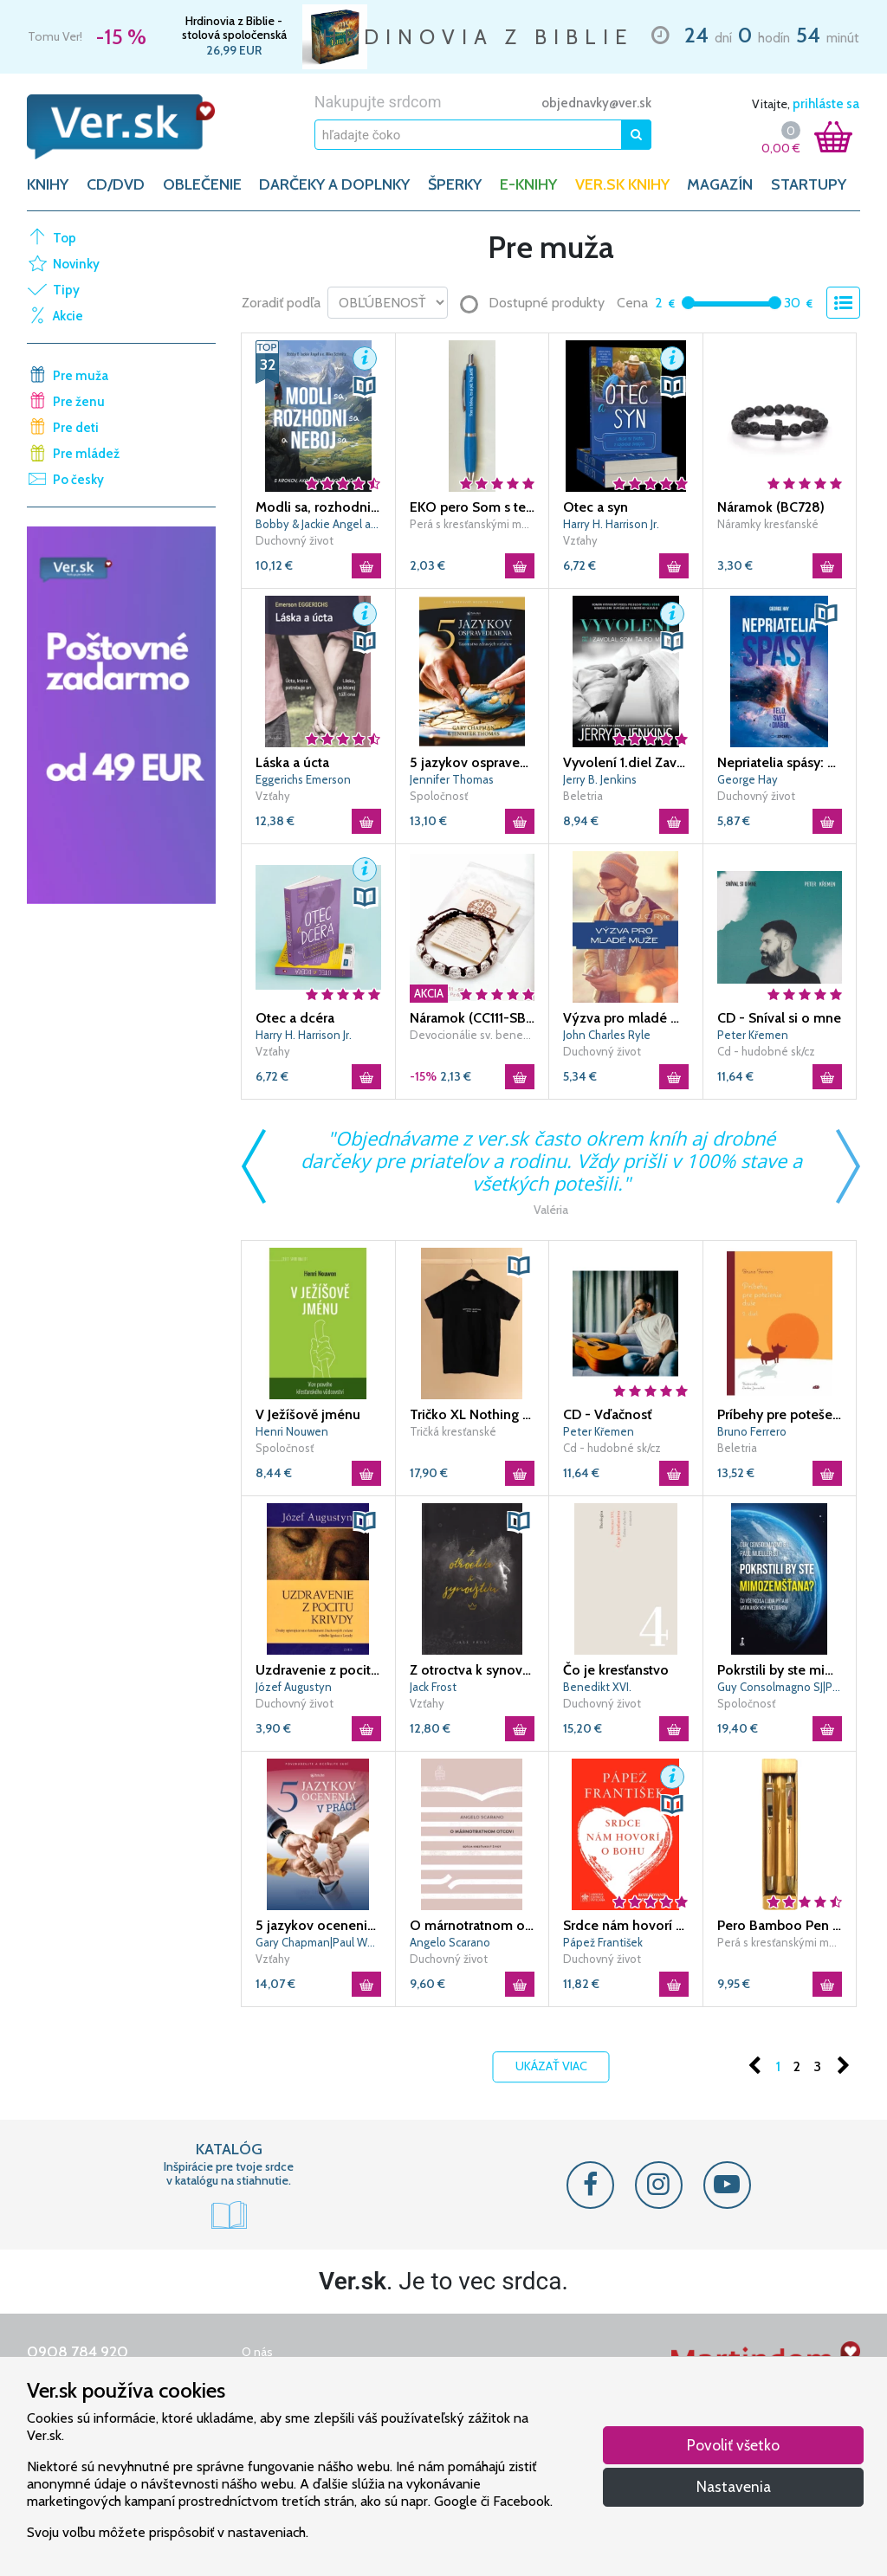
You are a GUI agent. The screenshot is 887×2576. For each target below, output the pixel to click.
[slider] (688, 302)
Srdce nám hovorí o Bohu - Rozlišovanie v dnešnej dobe (626, 1925)
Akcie (68, 316)
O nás (257, 2352)
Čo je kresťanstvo (616, 1670)
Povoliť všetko (733, 2445)
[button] (365, 358)
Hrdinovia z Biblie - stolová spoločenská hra (234, 28)
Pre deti (76, 428)
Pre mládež (86, 454)
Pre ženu (79, 402)
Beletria (583, 796)
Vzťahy (580, 540)
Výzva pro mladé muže (626, 1018)
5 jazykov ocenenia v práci (318, 1925)
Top (64, 238)
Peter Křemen (752, 1035)
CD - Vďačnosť (607, 1414)
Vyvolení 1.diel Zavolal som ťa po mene (626, 762)
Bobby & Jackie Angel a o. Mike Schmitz (318, 524)
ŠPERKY (455, 184)
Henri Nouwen (292, 1431)
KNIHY (47, 184)
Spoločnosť (439, 796)
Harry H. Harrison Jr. (611, 524)
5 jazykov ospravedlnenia (472, 762)
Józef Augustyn (294, 1687)
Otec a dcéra (295, 1018)
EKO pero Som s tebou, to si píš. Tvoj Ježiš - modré (472, 507)
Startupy (808, 184)
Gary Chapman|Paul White (318, 1942)
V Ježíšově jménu (308, 1414)
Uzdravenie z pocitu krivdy (318, 1670)
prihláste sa (826, 104)
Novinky (76, 264)
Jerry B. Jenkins (600, 779)
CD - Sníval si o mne (779, 1018)
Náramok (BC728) (771, 507)
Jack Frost (433, 1687)
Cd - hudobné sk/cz (766, 1051)
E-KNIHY (528, 184)
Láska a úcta (292, 762)
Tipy (66, 290)
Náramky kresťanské (768, 524)
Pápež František (603, 1942)
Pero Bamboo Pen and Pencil (780, 1925)
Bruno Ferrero (752, 1431)
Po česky (78, 479)
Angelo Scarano (450, 1942)
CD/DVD (116, 184)
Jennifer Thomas (452, 779)
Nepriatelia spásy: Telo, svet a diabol (780, 762)
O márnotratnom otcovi (472, 1925)
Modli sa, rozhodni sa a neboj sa (318, 507)
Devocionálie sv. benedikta (472, 1035)
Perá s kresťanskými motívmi (472, 524)
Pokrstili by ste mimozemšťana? (780, 1670)
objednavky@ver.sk (596, 103)
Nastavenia (733, 2486)
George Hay (747, 779)
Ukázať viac (551, 2066)
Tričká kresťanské (453, 1431)
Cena (632, 302)
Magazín (720, 184)
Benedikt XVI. (597, 1687)
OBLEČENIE (202, 184)
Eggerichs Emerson (303, 779)
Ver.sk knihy (622, 184)
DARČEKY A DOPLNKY (334, 184)
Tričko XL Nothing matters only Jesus (472, 1414)
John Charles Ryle (607, 1035)
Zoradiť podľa (281, 302)
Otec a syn (595, 507)
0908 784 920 (77, 2351)
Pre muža (80, 376)
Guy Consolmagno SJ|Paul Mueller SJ (780, 1687)
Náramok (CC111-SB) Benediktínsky (472, 1018)
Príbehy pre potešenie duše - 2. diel (780, 1414)
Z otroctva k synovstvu (472, 1670)
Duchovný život (294, 540)
